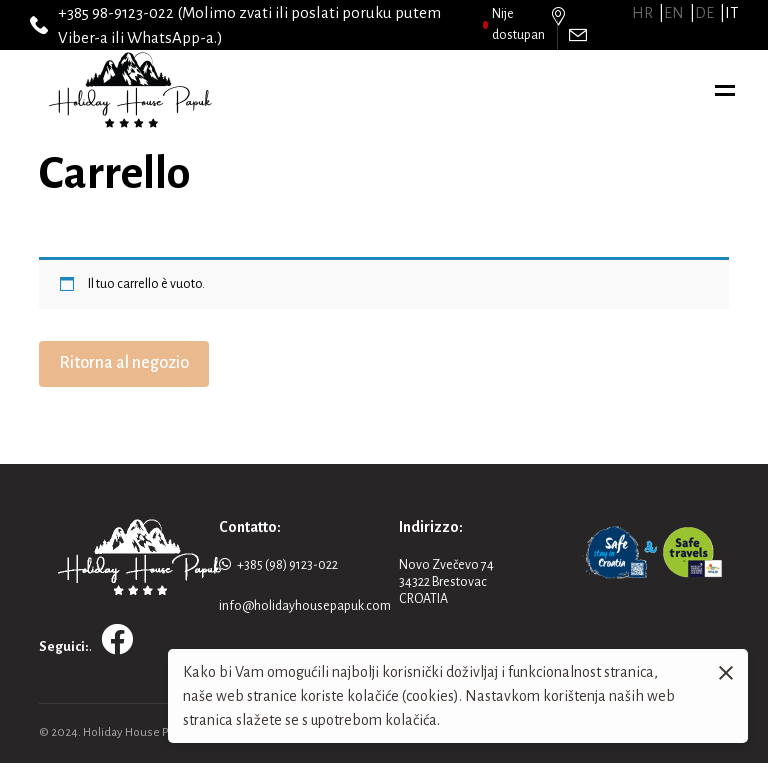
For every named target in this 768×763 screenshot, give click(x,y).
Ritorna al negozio (124, 363)
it (731, 13)
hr (642, 13)
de (704, 13)
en (674, 13)
